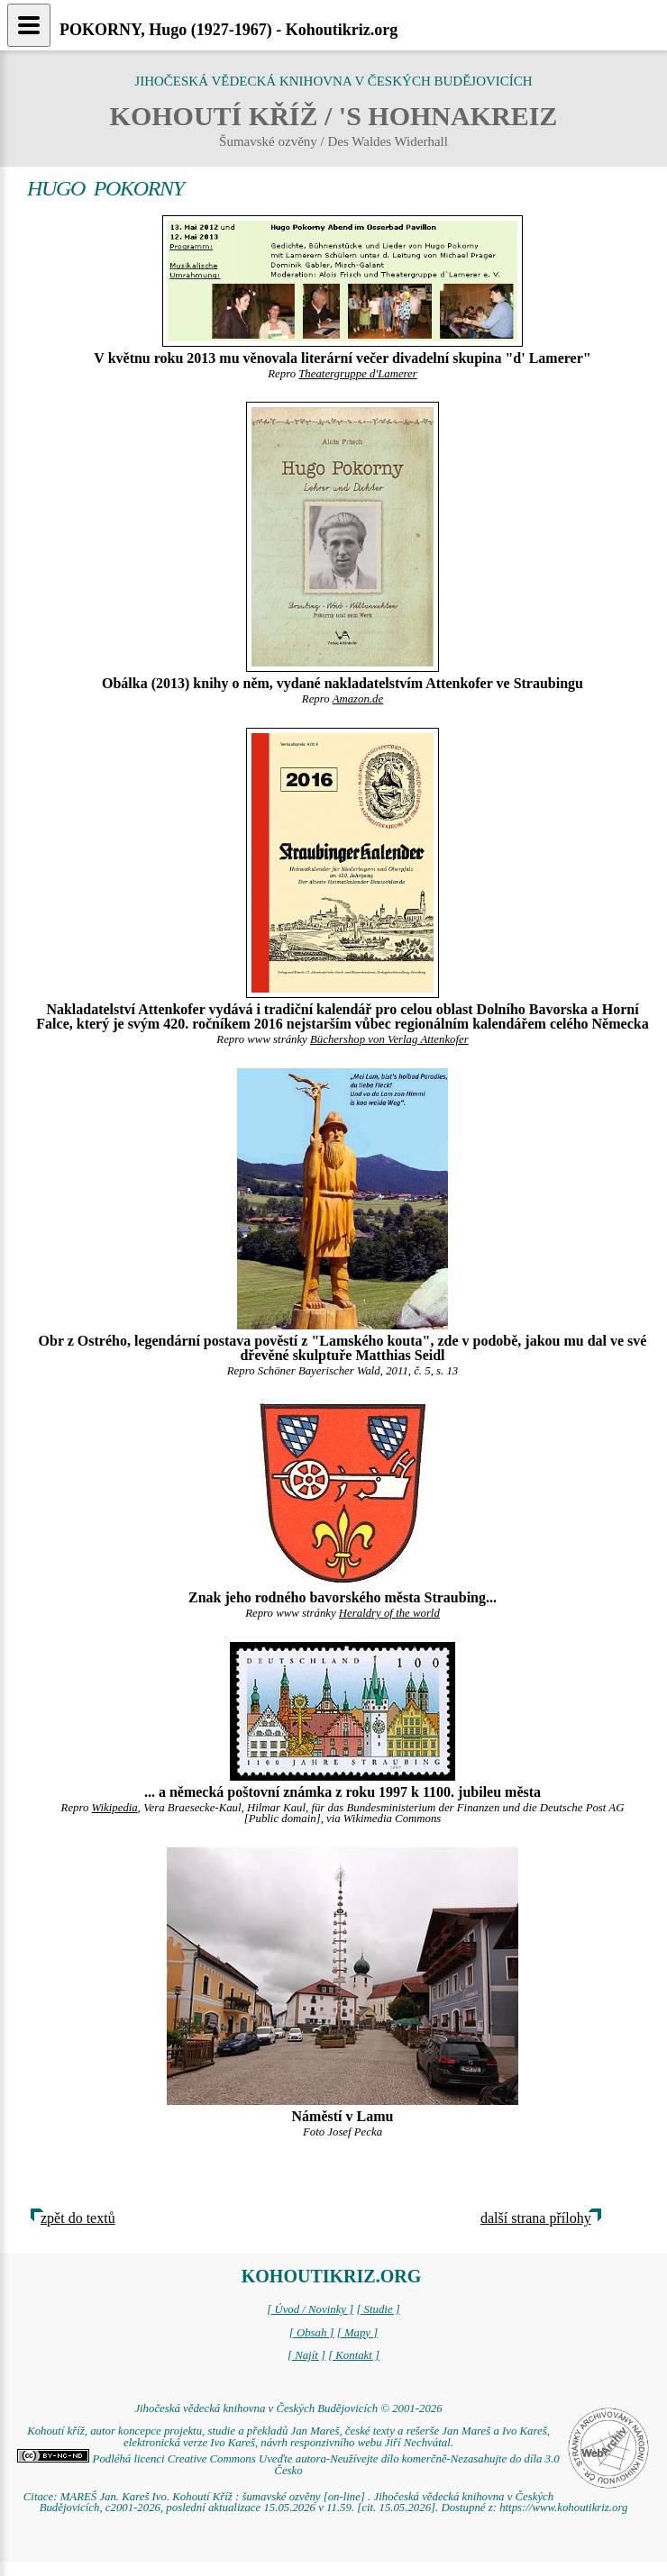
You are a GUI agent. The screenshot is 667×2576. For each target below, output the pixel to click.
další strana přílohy (535, 2218)
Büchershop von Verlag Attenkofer (389, 1039)
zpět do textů (78, 2218)
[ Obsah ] (311, 2333)
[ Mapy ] (358, 2333)
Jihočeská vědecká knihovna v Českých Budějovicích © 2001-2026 (288, 2408)
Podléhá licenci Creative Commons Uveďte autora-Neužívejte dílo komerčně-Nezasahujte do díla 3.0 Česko (288, 2465)
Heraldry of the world (389, 1613)
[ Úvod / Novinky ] (310, 2309)
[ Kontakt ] (353, 2355)
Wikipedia (115, 1807)
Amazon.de (358, 699)
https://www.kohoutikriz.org (563, 2507)
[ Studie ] (377, 2309)
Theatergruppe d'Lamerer (357, 373)
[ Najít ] (306, 2355)
